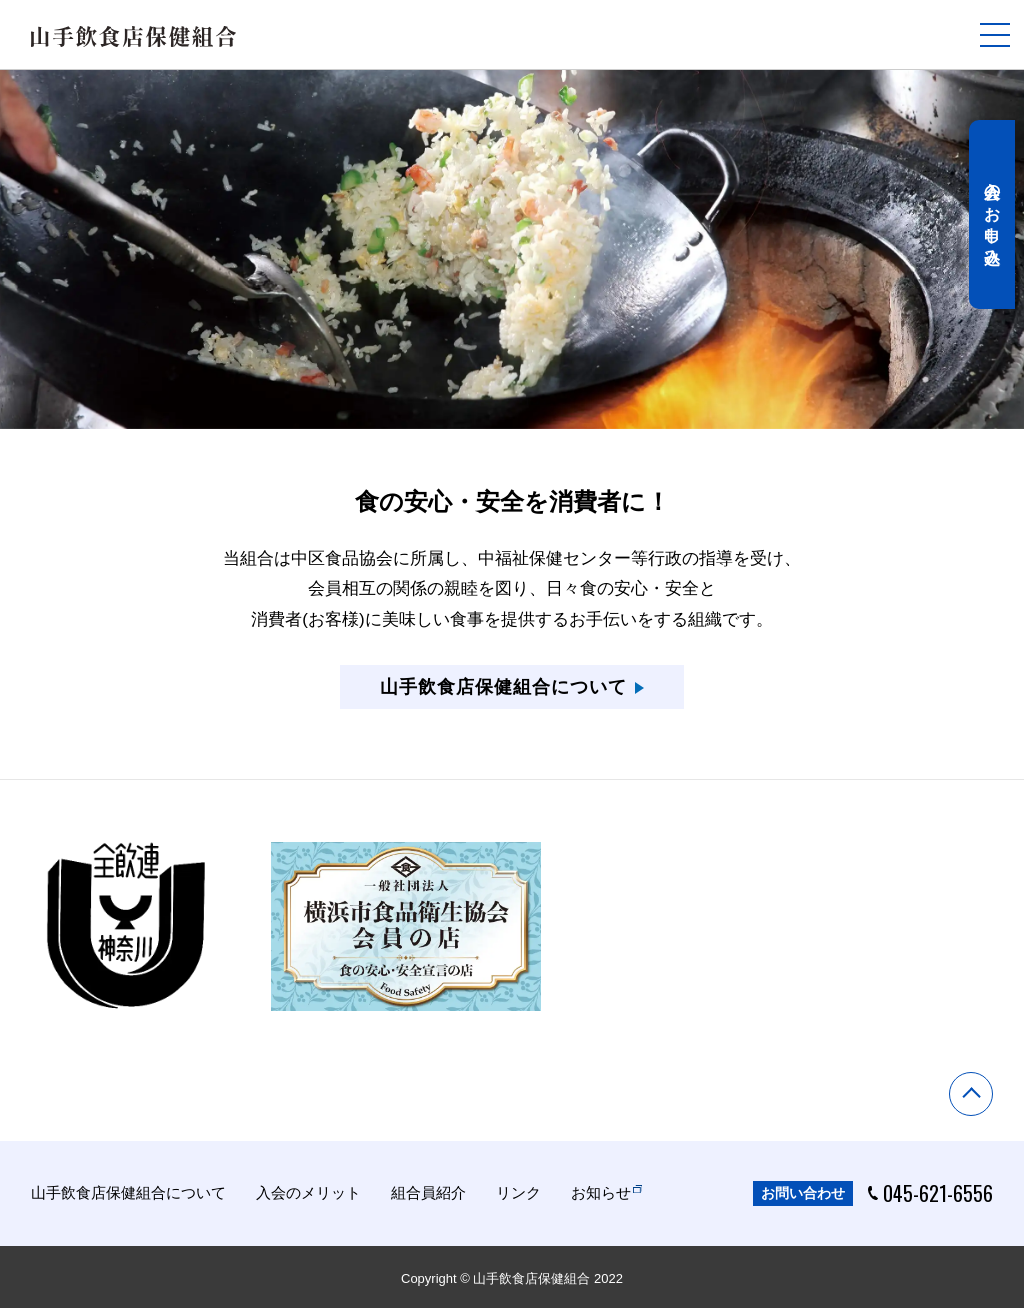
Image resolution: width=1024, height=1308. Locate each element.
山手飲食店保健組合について (128, 1190)
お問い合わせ (803, 1191)
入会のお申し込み (997, 230)
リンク (518, 1190)
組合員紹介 (428, 1190)
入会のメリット (308, 1190)
